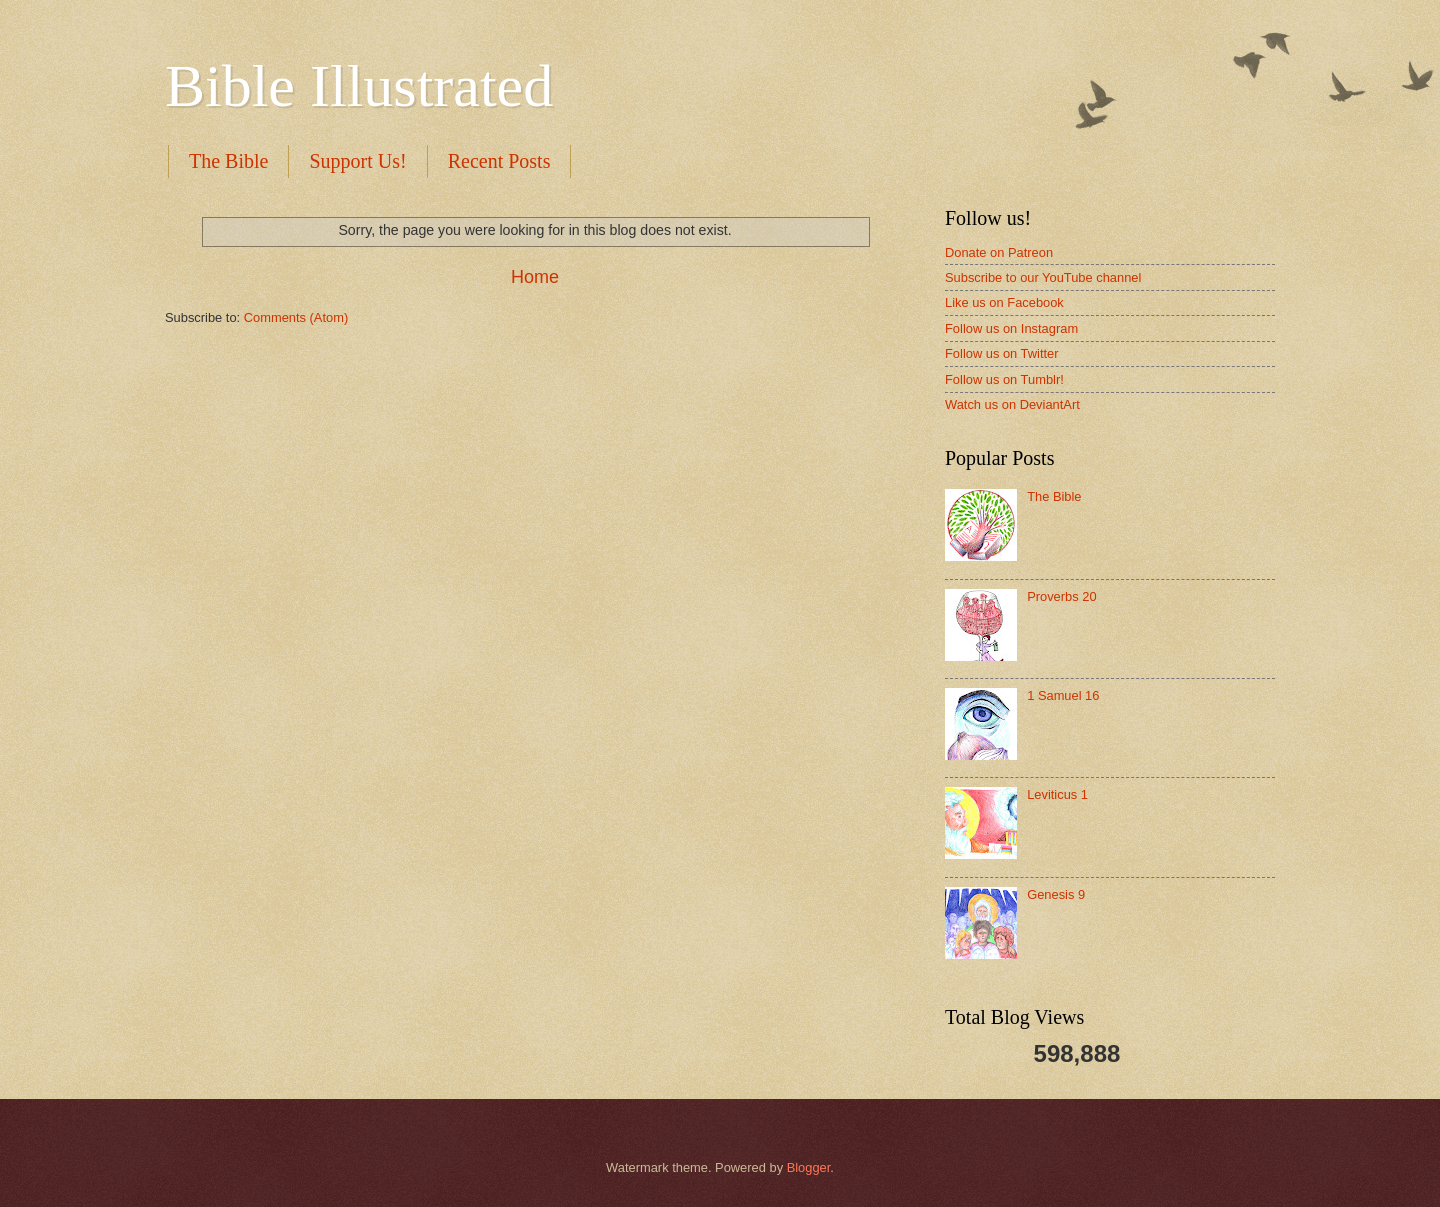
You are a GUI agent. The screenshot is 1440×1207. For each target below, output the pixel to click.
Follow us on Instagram (1011, 328)
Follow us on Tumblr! (1004, 379)
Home (535, 277)
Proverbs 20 (1061, 596)
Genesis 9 (1056, 894)
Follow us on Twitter (1002, 353)
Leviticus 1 (1057, 794)
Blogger (809, 1167)
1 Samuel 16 (1063, 695)
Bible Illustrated (359, 86)
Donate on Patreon (999, 252)
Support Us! (357, 161)
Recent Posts (499, 161)
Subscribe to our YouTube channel (1043, 277)
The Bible (228, 161)
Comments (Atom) (296, 317)
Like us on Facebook (1004, 302)
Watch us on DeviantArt (1012, 404)
